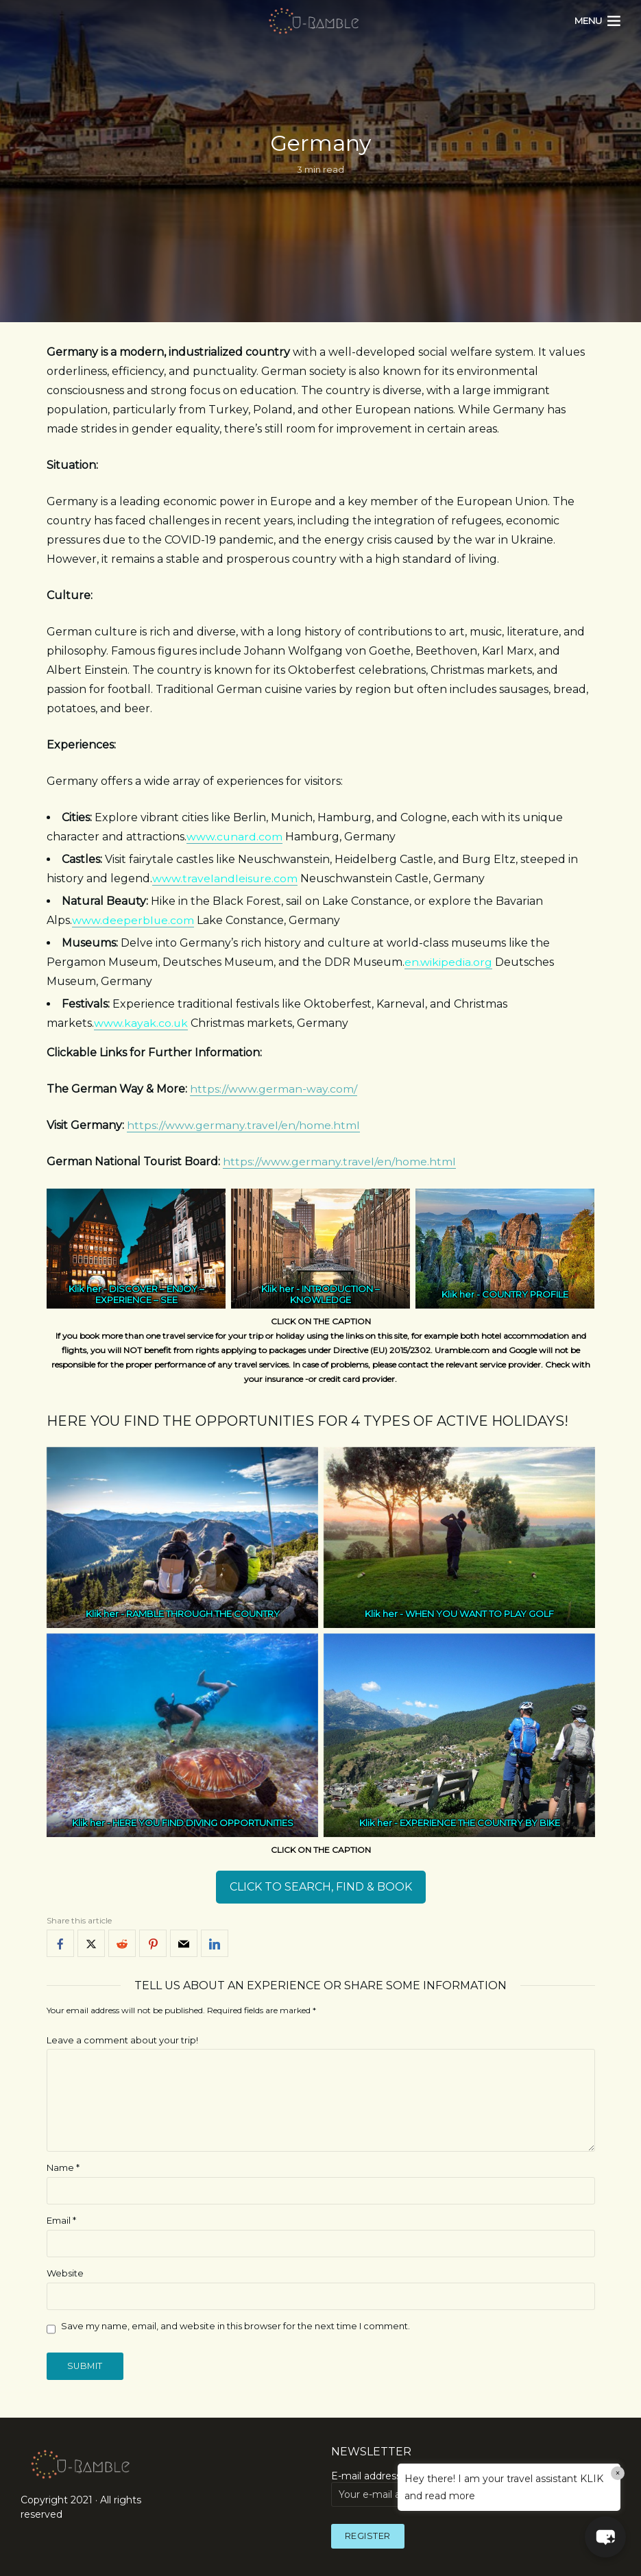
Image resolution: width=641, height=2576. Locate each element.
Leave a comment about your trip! (122, 2039)
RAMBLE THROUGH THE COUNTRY (202, 1613)
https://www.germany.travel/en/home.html (243, 1125)
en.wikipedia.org (448, 962)
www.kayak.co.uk (140, 1023)
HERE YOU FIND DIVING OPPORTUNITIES (202, 1822)
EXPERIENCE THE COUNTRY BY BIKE (479, 1822)
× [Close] (618, 2473)
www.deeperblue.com (132, 920)
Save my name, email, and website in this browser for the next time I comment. (235, 2325)
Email (61, 2220)
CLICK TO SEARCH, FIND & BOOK (321, 1886)
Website (65, 2273)
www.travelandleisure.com (225, 878)
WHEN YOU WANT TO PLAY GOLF (479, 1613)
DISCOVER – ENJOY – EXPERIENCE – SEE (149, 1294)
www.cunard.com (234, 836)
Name (63, 2167)
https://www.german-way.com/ (273, 1088)
